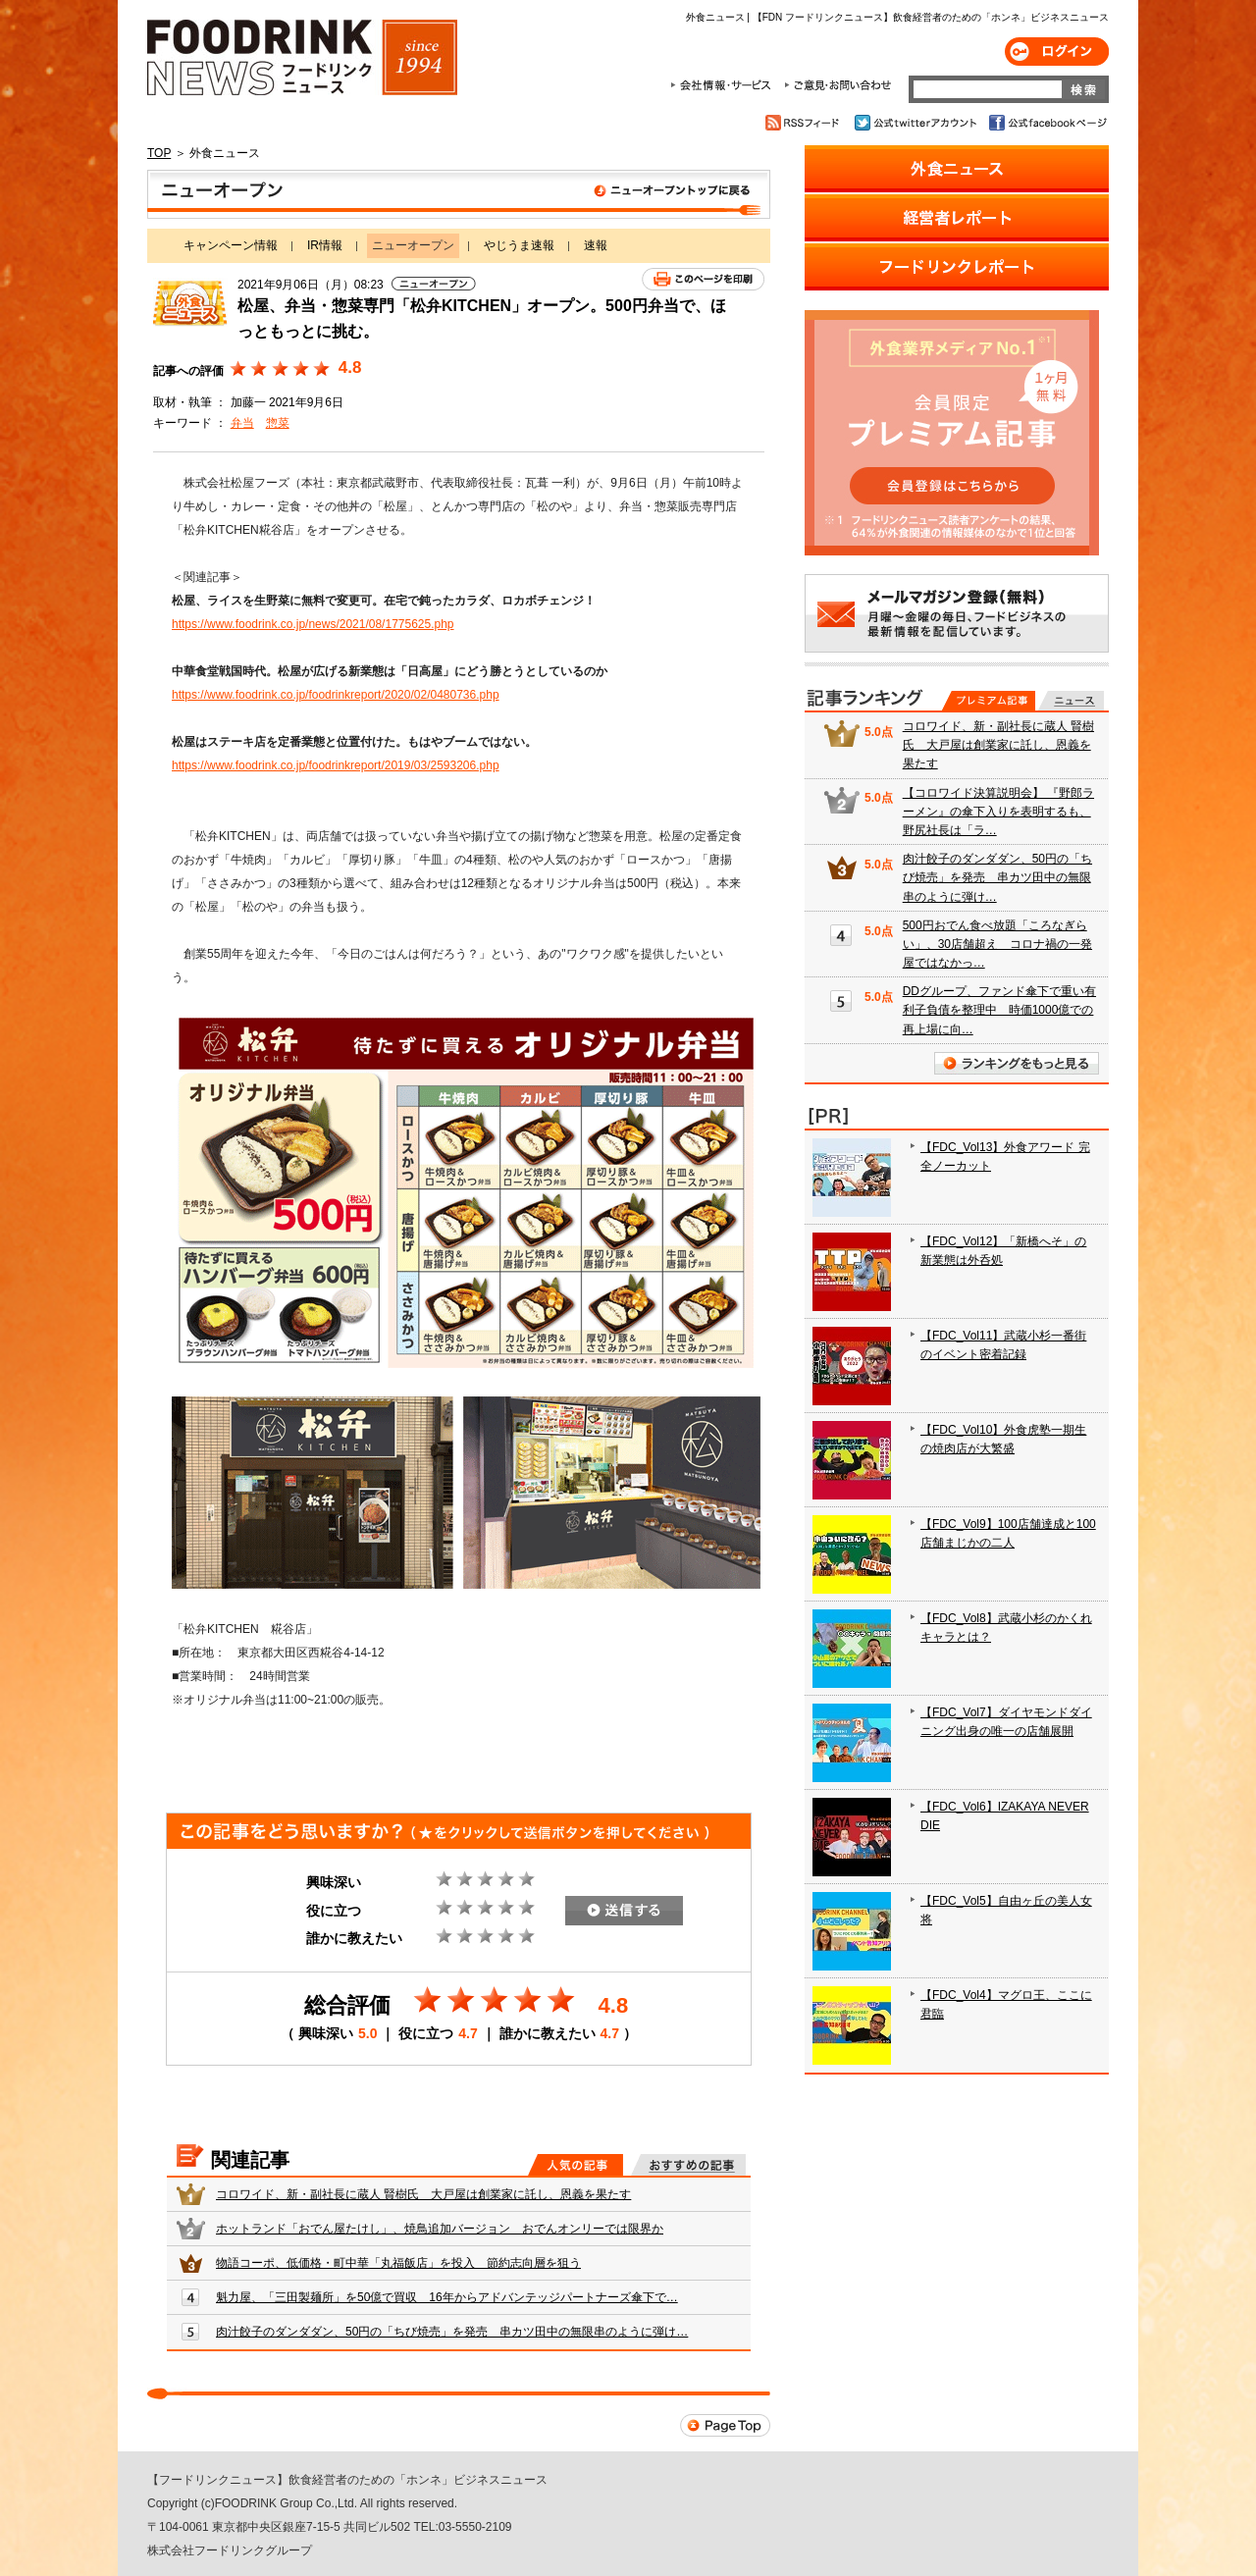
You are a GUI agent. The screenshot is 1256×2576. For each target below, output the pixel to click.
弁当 (242, 423)
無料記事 (1071, 700)
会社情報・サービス (724, 85)
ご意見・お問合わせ (837, 85)
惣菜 (277, 423)
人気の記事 (575, 2165)
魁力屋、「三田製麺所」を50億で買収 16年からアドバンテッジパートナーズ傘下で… (447, 2297)
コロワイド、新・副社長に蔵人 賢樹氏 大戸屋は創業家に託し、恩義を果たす (423, 2194)
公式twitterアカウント (917, 123)
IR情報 (324, 245)
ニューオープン (458, 194)
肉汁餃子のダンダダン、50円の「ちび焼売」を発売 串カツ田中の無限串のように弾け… (452, 2332)
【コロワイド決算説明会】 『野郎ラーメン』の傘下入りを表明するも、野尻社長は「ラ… (998, 811)
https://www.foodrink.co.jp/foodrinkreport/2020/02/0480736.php (335, 695)
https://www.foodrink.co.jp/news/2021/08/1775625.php (313, 624)
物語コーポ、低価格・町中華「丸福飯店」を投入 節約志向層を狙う (398, 2263)
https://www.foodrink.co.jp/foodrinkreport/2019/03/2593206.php (335, 765)
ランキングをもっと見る (1016, 1063)
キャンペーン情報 (230, 245)
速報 (595, 245)
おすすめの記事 (688, 2165)
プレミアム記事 (988, 700)
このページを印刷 (703, 279)
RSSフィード (805, 123)
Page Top (725, 2425)
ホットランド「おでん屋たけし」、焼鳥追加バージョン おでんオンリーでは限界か (439, 2228)
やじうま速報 (519, 245)
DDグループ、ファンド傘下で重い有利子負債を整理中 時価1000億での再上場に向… (999, 1009)
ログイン (1057, 51)
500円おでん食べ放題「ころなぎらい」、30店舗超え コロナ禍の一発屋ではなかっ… (997, 944)
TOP (159, 153)
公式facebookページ (1046, 123)
